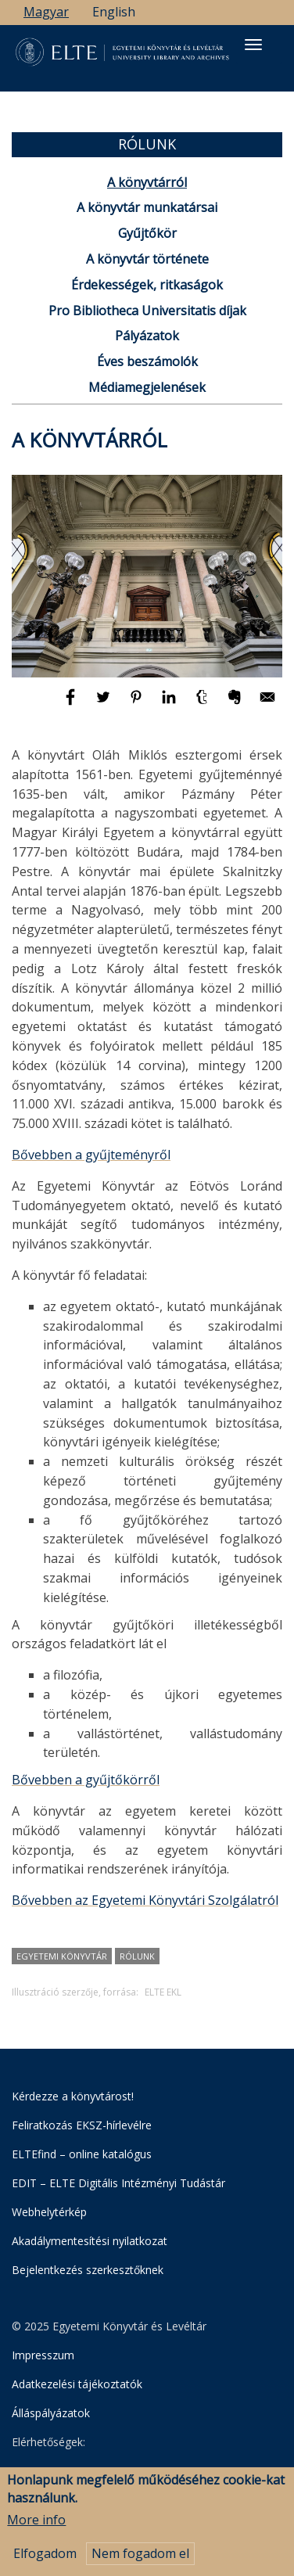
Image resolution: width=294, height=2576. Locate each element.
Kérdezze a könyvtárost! (73, 2096)
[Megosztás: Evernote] (236, 704)
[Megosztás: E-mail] (267, 704)
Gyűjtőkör (147, 233)
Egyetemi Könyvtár (61, 1956)
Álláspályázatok (51, 2412)
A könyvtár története (147, 259)
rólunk (137, 1956)
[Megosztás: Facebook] (72, 704)
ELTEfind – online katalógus (82, 2154)
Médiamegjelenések (147, 387)
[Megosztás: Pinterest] (137, 704)
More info (36, 2525)
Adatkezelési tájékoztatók (77, 2384)
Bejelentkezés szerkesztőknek (87, 2269)
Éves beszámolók (147, 361)
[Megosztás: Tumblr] (203, 704)
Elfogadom (45, 2558)
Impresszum (43, 2355)
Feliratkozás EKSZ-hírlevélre (82, 2125)
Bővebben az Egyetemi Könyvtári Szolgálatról (145, 1900)
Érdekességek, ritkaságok (147, 284)
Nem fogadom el (140, 2558)
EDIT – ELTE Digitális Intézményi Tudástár (118, 2182)
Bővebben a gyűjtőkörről (86, 1779)
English (113, 11)
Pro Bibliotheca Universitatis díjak (147, 310)
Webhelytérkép (49, 2211)
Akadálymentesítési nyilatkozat (89, 2240)
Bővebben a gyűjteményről (91, 1154)
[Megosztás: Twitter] (104, 704)
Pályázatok (147, 335)
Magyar (46, 11)
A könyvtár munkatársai (147, 207)
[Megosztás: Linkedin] (170, 704)
